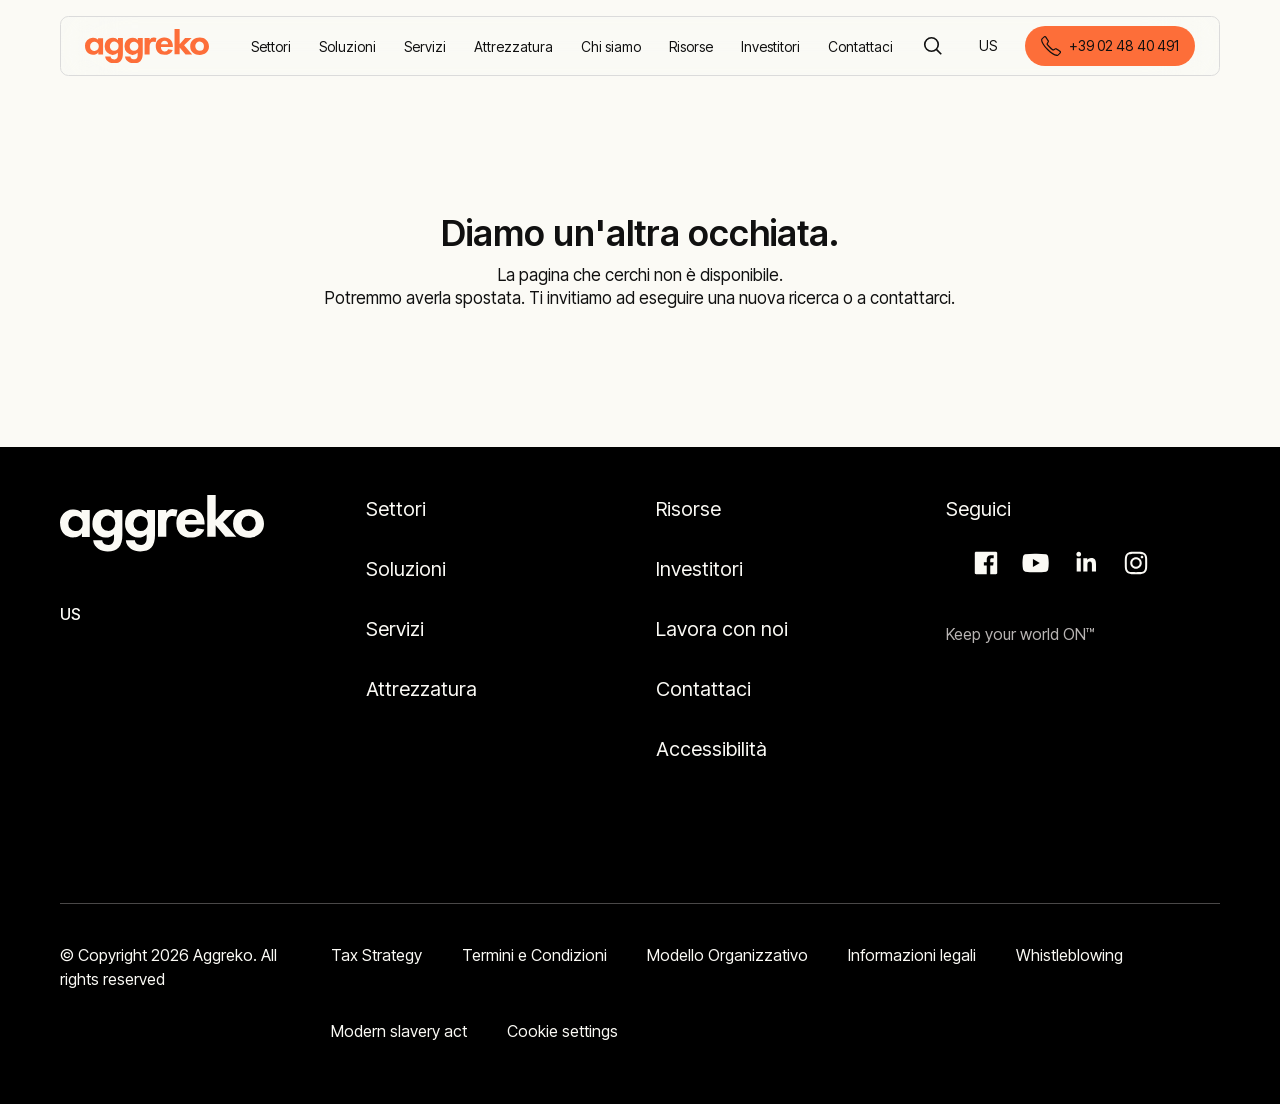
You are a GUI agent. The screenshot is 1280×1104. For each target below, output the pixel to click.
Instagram (1133, 563)
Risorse (688, 509)
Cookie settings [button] (562, 1031)
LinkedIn (1083, 563)
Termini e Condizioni (534, 955)
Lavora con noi (722, 629)
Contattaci (703, 689)
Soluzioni (406, 569)
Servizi (395, 629)
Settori (396, 509)
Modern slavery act (399, 1031)
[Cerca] (933, 46)
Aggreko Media (1033, 563)
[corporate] (147, 46)
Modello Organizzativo (727, 955)
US (989, 47)
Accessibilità (711, 749)
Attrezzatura (421, 689)
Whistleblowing (1069, 955)
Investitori (699, 569)
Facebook (983, 563)
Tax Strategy (376, 955)
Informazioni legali (912, 955)
